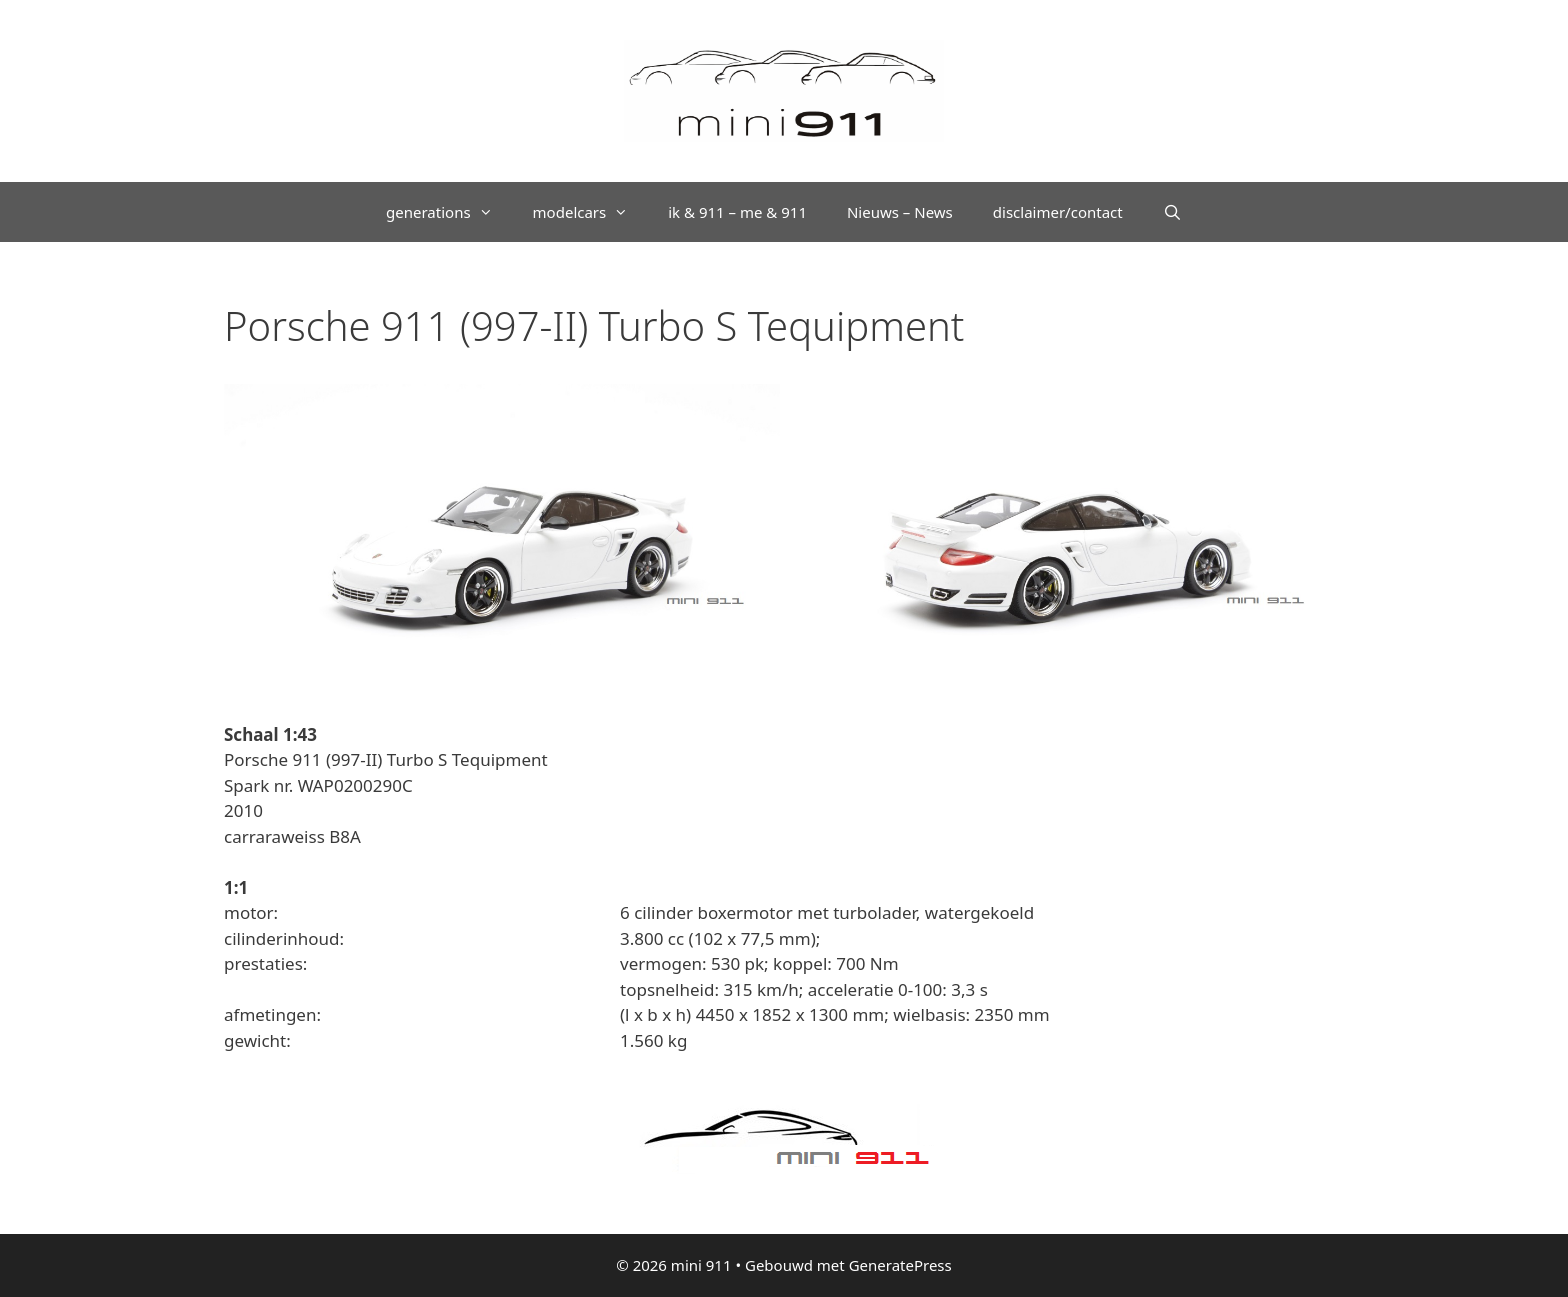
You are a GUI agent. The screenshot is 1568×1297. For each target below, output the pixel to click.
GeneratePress (900, 1265)
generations (449, 212)
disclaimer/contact (1058, 212)
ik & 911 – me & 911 (737, 212)
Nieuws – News (900, 212)
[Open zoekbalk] (1172, 212)
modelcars (591, 212)
